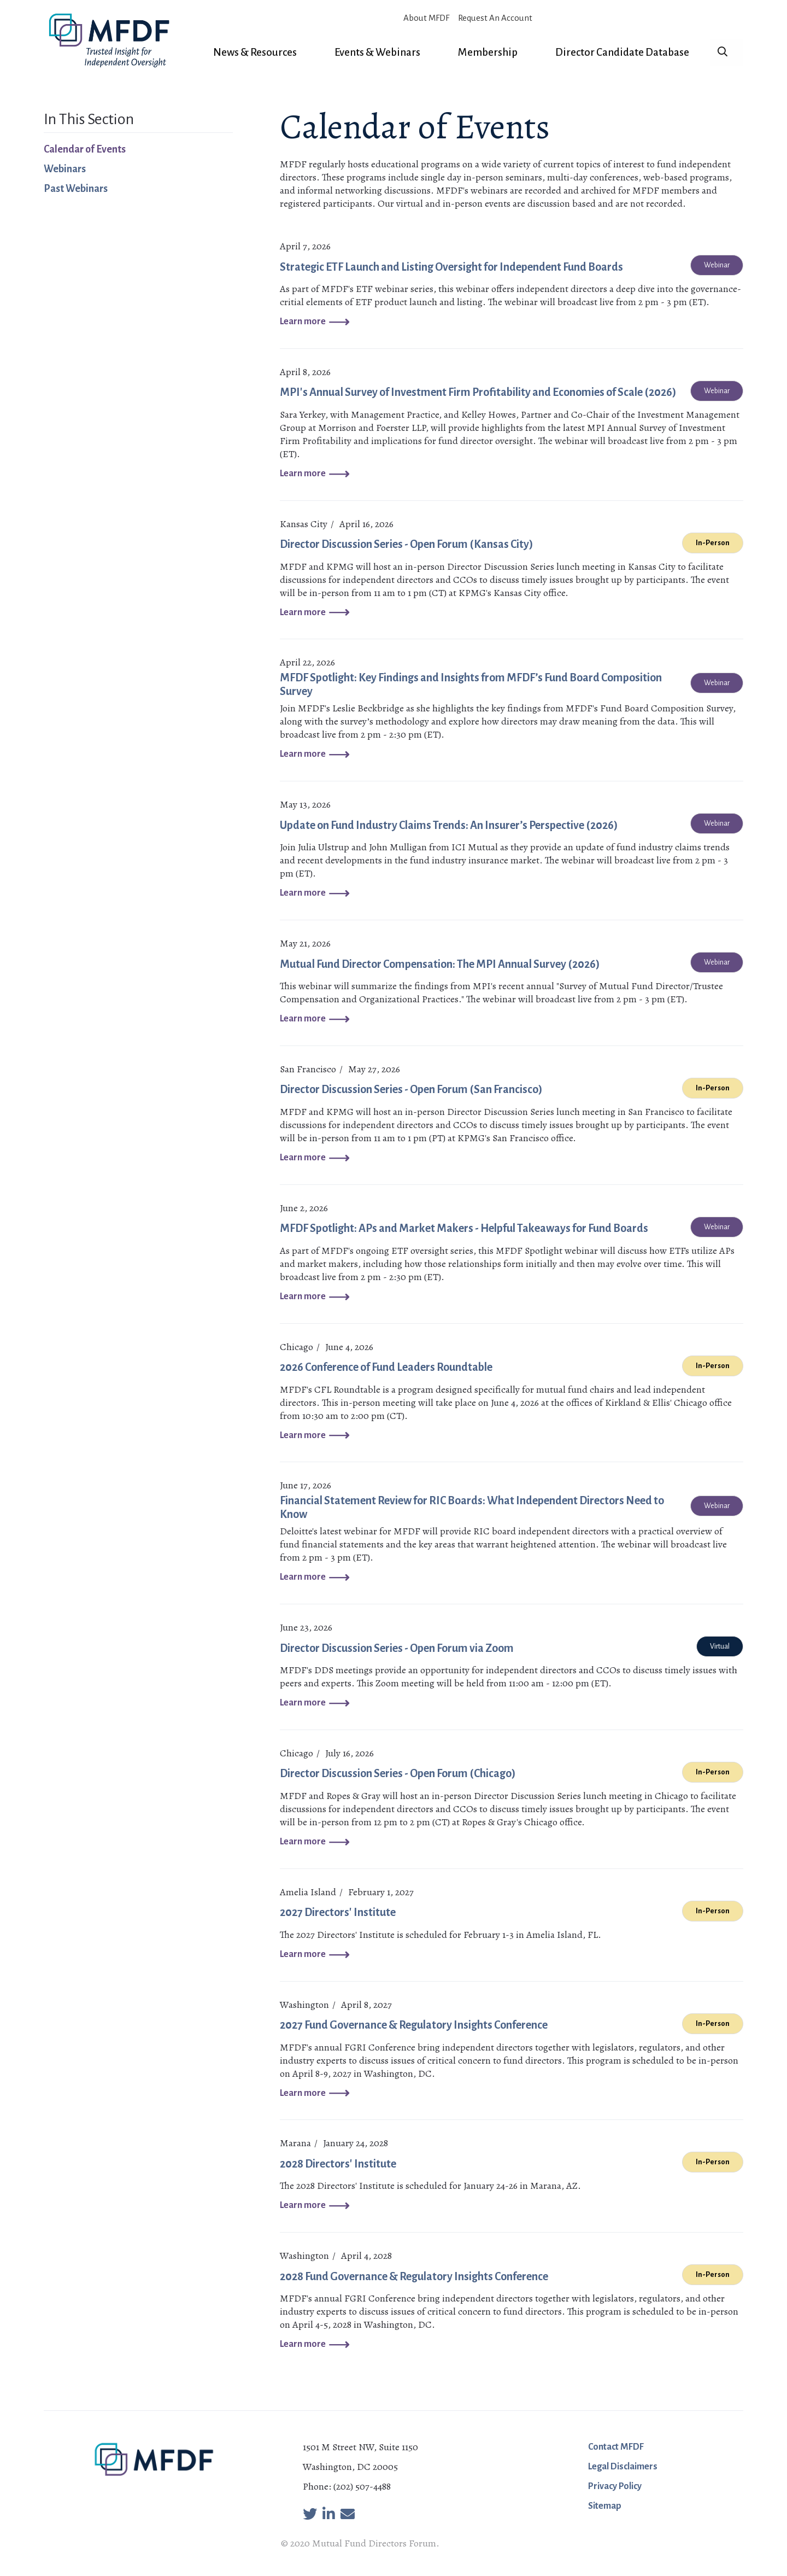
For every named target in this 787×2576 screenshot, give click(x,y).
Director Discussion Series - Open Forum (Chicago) (398, 1773)
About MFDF (426, 17)
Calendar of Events (85, 149)
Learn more (303, 321)
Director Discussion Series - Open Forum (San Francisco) (411, 1089)
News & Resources (255, 52)
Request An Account (495, 17)
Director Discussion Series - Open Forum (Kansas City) (406, 544)
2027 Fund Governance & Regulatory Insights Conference (414, 2025)
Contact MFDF (616, 2447)
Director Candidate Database (622, 52)
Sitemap (604, 2506)
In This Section (89, 119)
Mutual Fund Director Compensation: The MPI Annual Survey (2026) (440, 964)
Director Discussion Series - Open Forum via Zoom (397, 1648)
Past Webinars (76, 188)
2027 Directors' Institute (338, 1912)
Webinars (65, 168)
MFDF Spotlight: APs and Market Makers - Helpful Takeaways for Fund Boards (464, 1228)
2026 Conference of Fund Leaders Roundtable (386, 1367)
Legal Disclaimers (622, 2467)
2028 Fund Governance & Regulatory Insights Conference (414, 2276)
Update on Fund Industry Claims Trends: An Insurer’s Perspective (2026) (449, 825)
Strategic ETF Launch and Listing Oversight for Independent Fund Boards (451, 267)
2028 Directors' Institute (338, 2164)
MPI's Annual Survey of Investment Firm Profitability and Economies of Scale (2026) (478, 392)
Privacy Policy (615, 2486)
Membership (488, 52)
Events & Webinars (377, 52)
